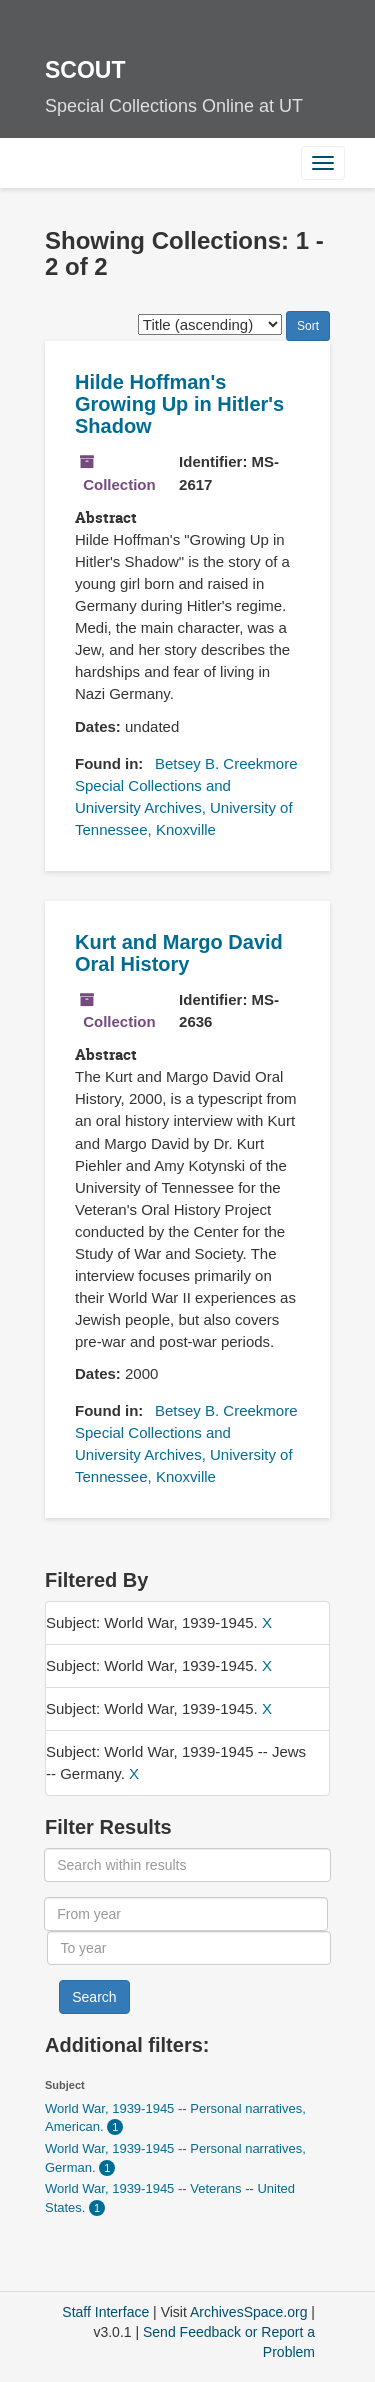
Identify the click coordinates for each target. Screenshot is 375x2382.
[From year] (185, 1914)
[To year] (188, 1948)
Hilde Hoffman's (179, 404)
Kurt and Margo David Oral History (179, 953)
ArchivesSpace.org (249, 2312)
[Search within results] (187, 1865)
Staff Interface (105, 2312)
